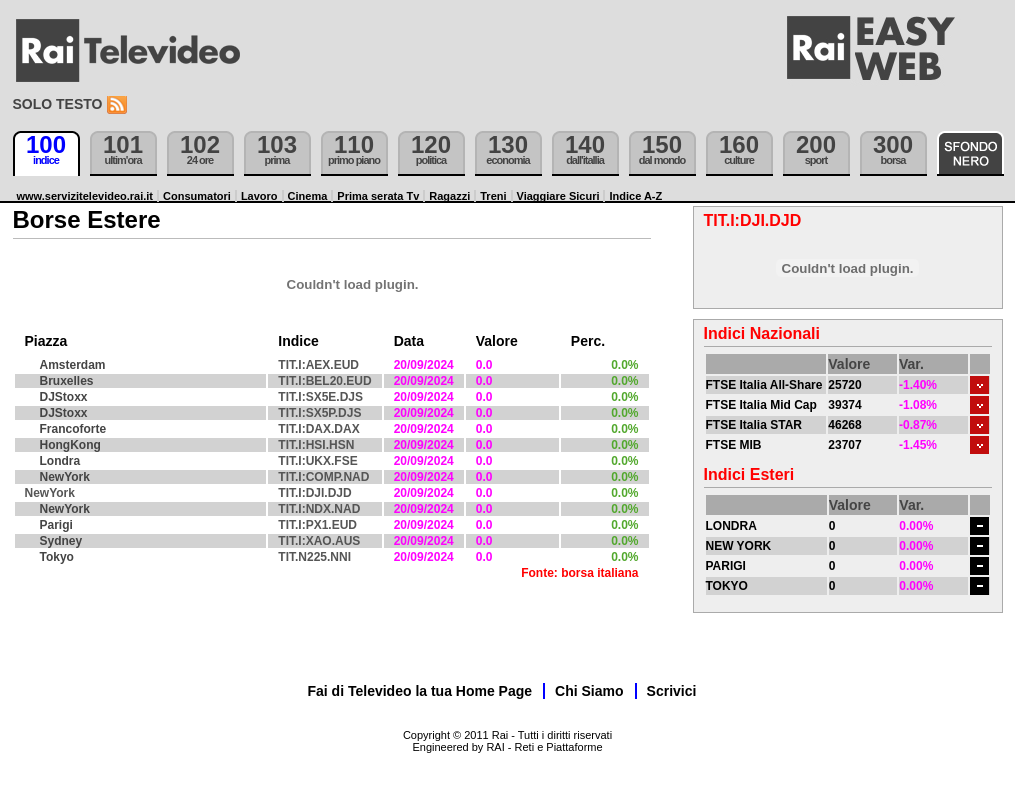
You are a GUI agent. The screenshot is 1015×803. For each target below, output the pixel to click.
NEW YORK (739, 546)
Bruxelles (67, 381)
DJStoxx (64, 397)
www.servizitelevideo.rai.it (85, 196)
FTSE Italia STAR (754, 425)
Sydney (61, 541)
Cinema (308, 196)
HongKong (70, 445)
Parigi (56, 525)
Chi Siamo (589, 691)
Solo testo (58, 104)
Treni (493, 196)
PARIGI (726, 566)
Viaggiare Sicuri (558, 196)
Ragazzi (449, 196)
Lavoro (259, 196)
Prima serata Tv (378, 196)
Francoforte (73, 429)
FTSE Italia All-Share (764, 385)
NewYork (65, 477)
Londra (60, 461)
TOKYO (727, 586)
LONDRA (731, 526)
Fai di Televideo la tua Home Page (420, 691)
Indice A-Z (635, 196)
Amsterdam (73, 365)
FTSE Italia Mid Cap (761, 405)
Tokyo (57, 557)
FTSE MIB (734, 445)
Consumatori (197, 196)
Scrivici (672, 691)
